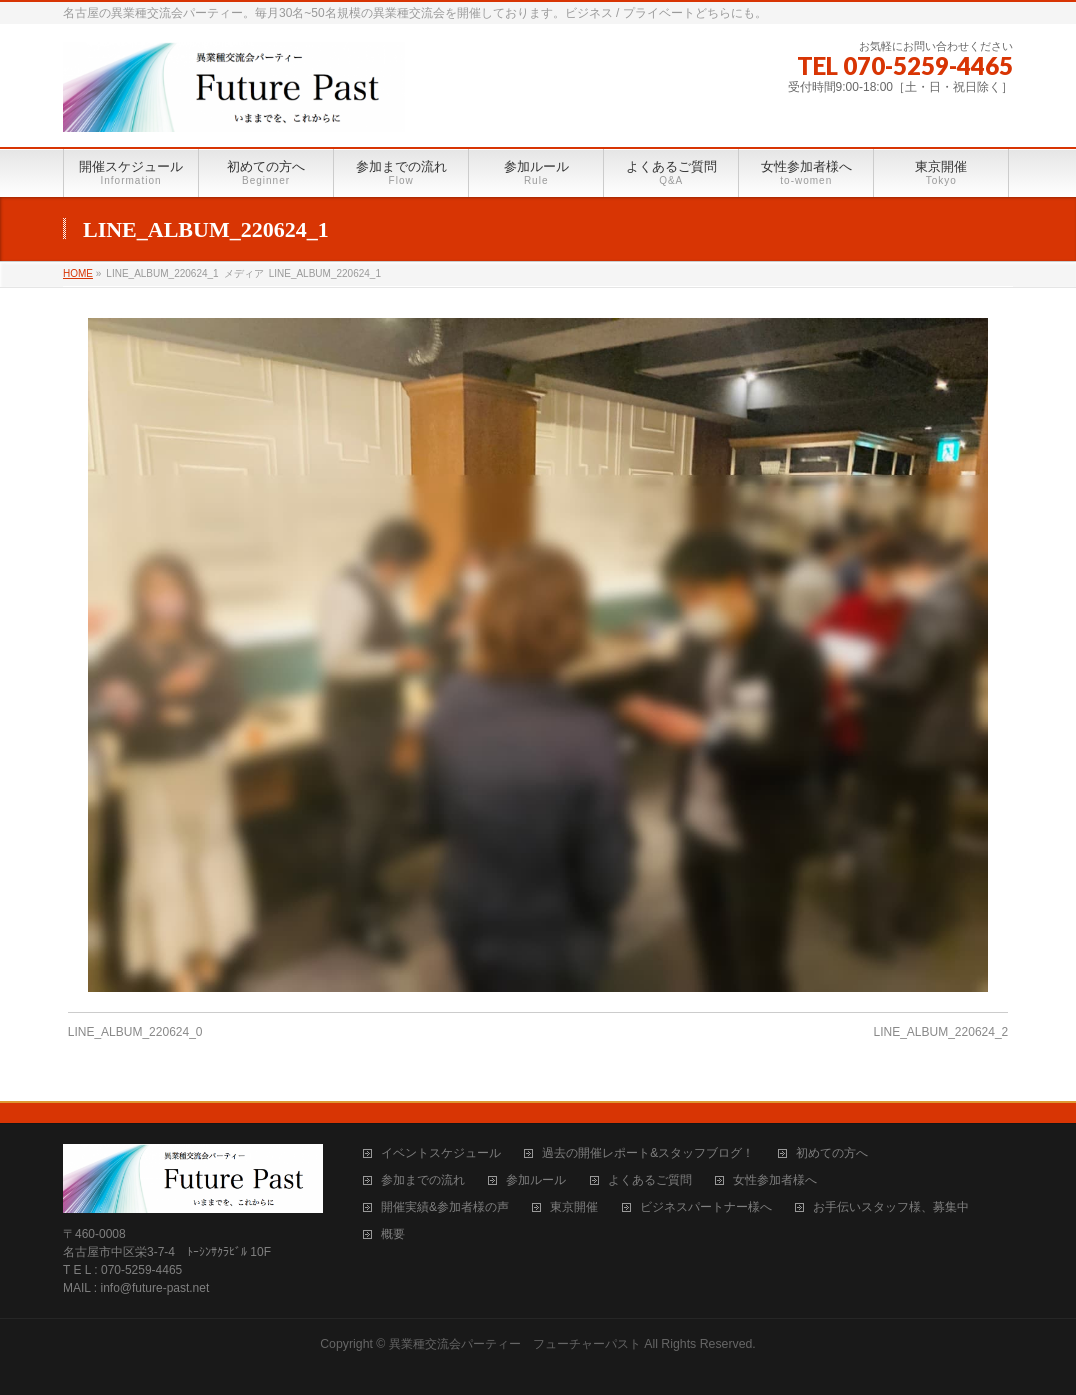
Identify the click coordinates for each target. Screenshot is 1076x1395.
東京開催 (574, 1207)
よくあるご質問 (650, 1180)
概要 (393, 1234)
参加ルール (536, 1180)
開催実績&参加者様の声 (445, 1207)
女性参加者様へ (775, 1180)
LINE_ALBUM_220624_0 (135, 1032)
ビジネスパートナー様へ (706, 1207)
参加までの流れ (423, 1180)
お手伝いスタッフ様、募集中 (891, 1207)
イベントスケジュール (441, 1153)
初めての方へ (832, 1153)
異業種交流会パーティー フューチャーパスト (515, 1344)
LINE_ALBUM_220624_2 (940, 1032)
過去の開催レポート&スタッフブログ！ (648, 1153)
